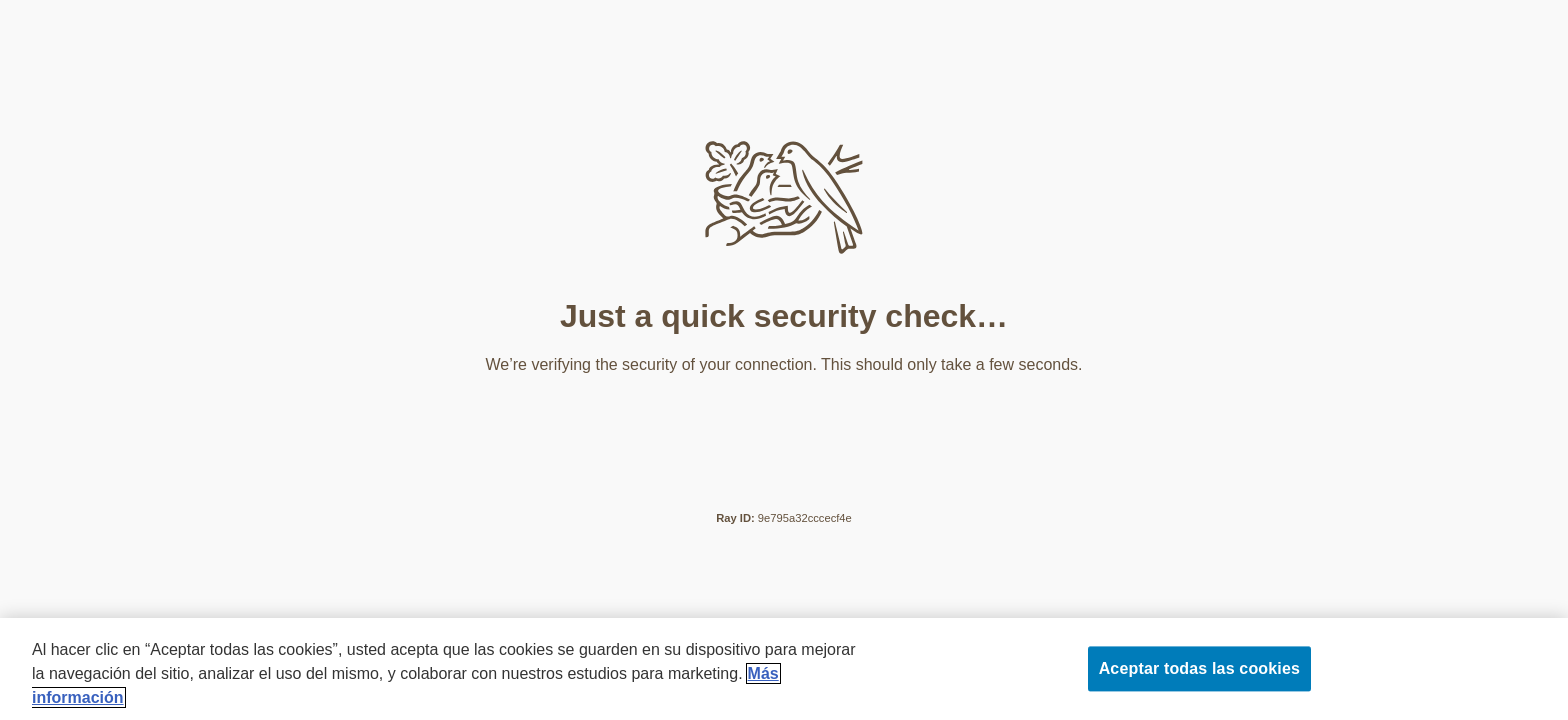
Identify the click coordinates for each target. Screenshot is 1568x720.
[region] (784, 669)
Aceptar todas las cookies (1199, 668)
